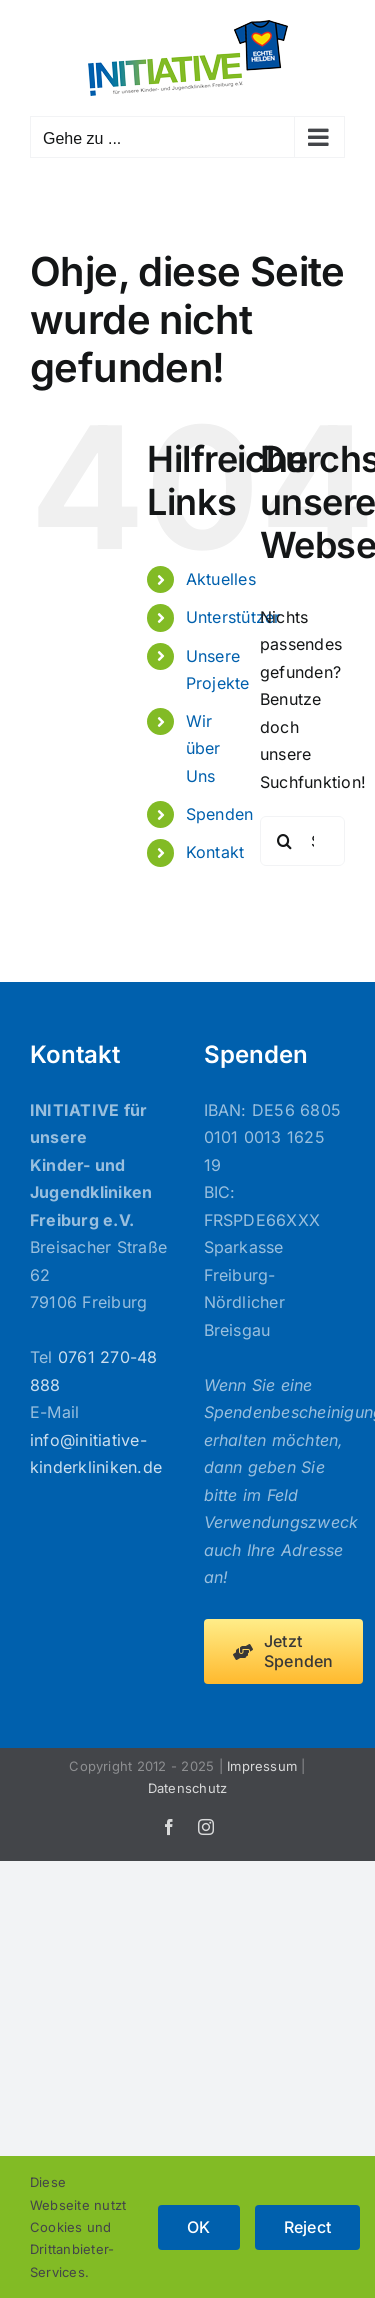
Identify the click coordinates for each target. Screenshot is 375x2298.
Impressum (262, 1766)
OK (198, 2227)
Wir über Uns (203, 748)
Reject (307, 2227)
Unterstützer (233, 617)
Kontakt (215, 852)
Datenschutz (188, 1788)
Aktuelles (221, 579)
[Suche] (285, 841)
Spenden (220, 814)
